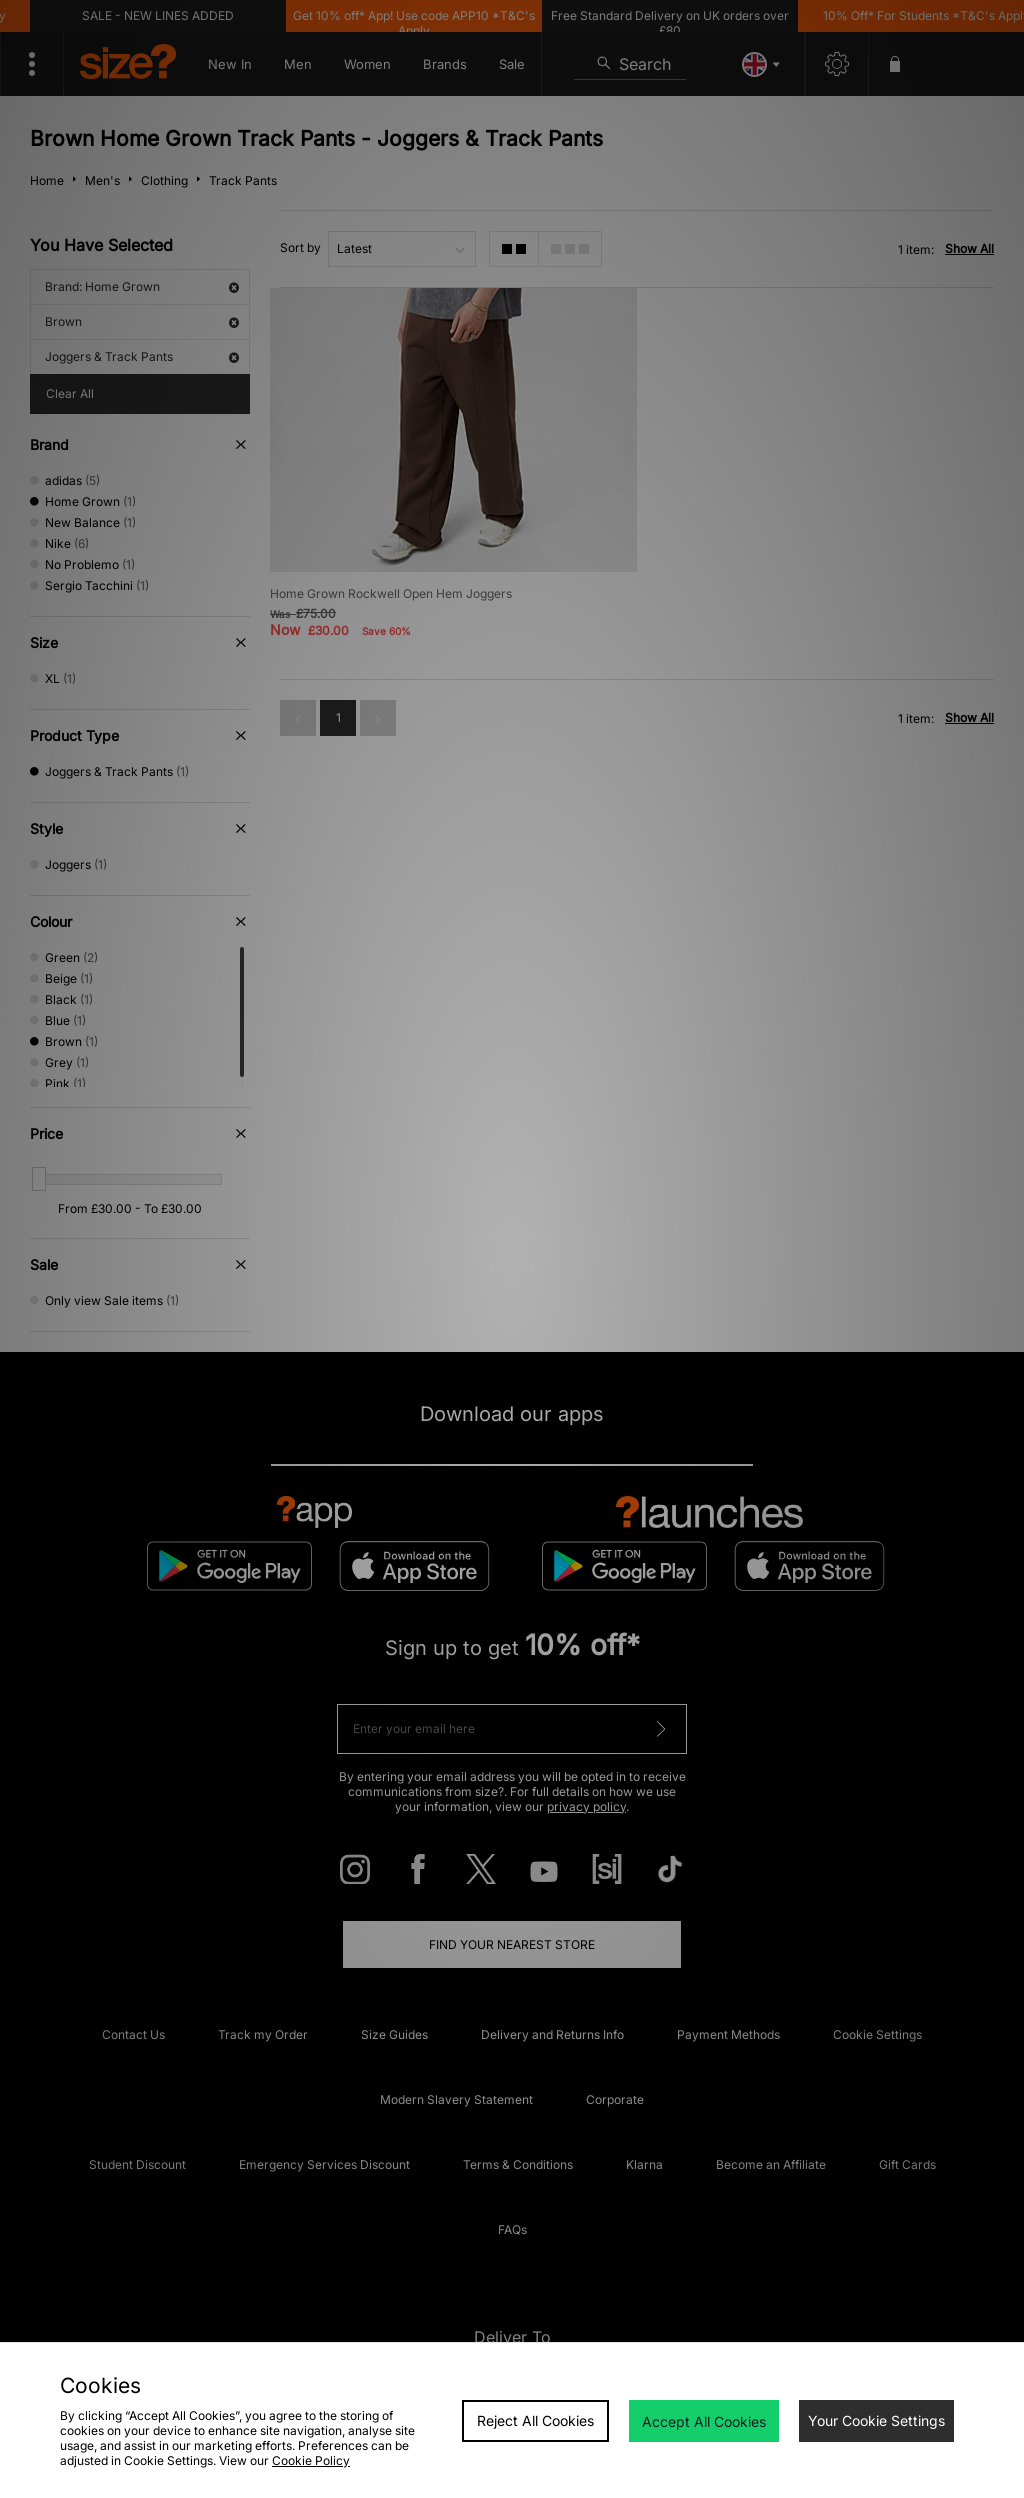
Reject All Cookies (535, 2420)
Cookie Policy (311, 2460)
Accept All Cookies (704, 2421)
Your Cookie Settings (876, 2420)
